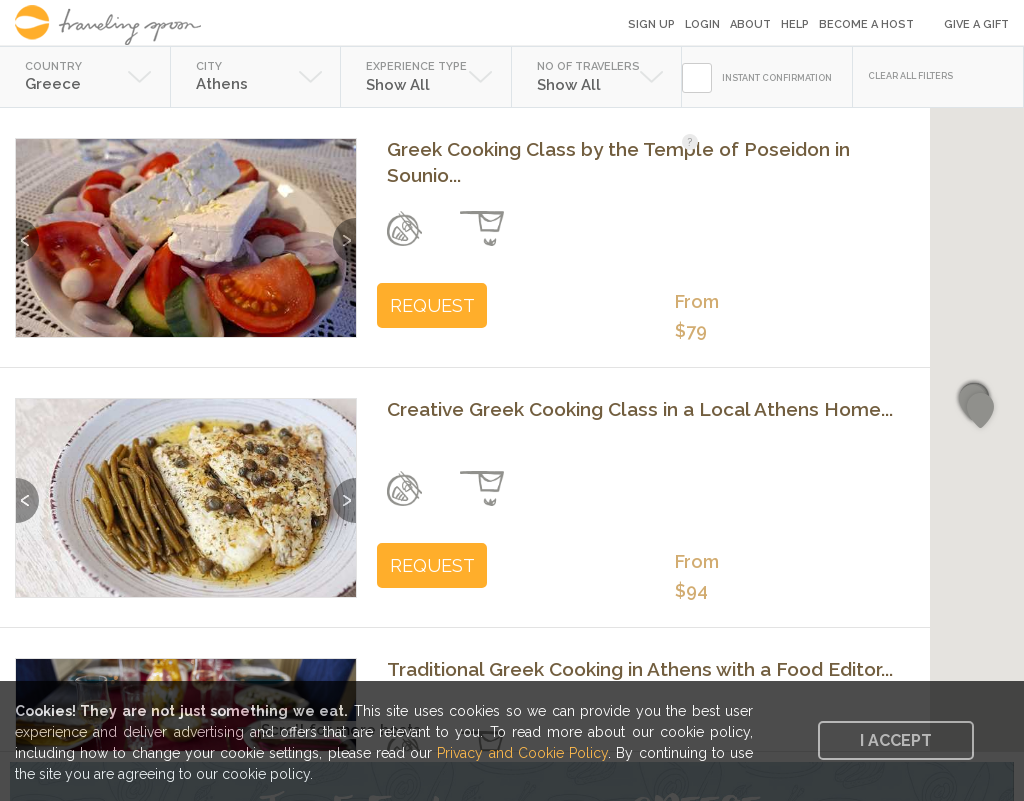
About (750, 24)
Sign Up (651, 24)
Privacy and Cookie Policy (522, 753)
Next (344, 230)
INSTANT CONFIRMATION (777, 78)
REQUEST (432, 305)
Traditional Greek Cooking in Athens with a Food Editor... (640, 669)
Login (702, 24)
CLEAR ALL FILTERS (910, 76)
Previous (27, 230)
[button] (980, 411)
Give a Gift (976, 24)
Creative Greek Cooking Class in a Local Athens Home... (640, 409)
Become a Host (866, 24)
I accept (896, 740)
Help (795, 24)
